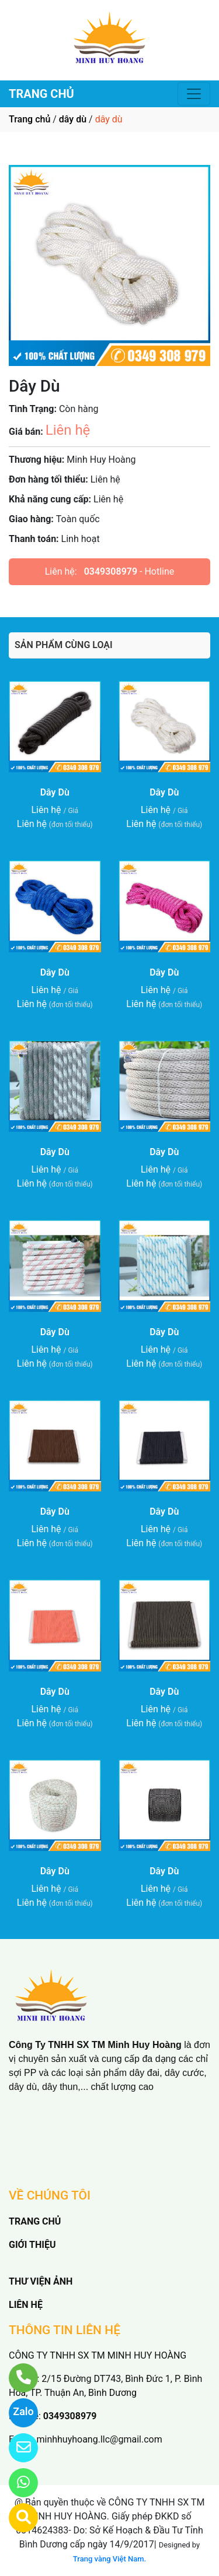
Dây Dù (54, 792)
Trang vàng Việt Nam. (109, 2558)
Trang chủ (29, 119)
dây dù (72, 119)
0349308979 (110, 571)
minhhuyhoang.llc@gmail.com (99, 2439)
